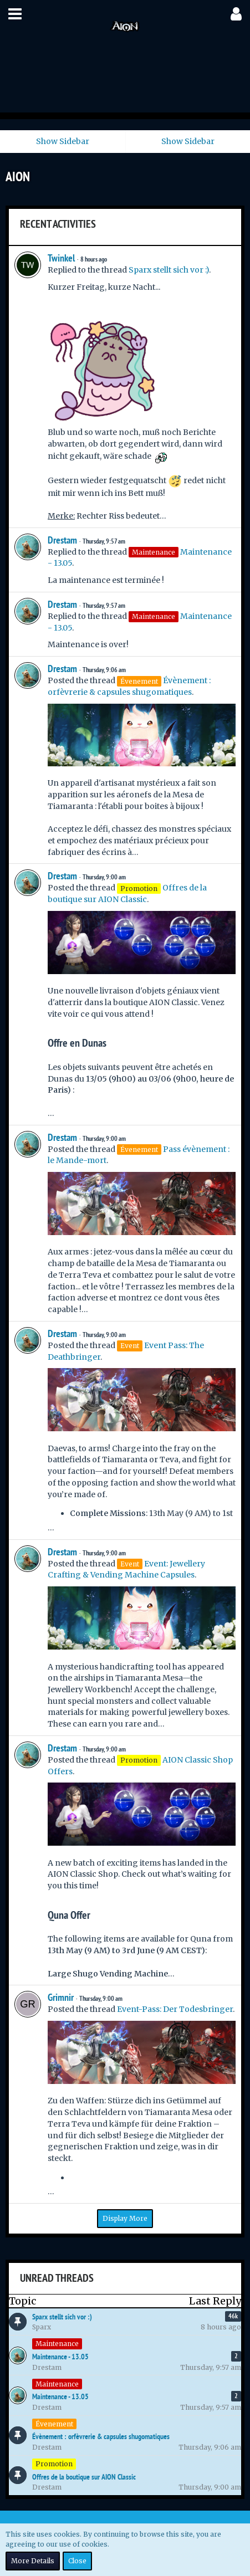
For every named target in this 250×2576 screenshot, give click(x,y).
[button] (15, 14)
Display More (125, 2218)
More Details (32, 2561)
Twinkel (61, 258)
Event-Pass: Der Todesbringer (175, 2009)
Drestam (62, 540)
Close (77, 2561)
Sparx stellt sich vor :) (169, 270)
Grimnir (61, 1997)
